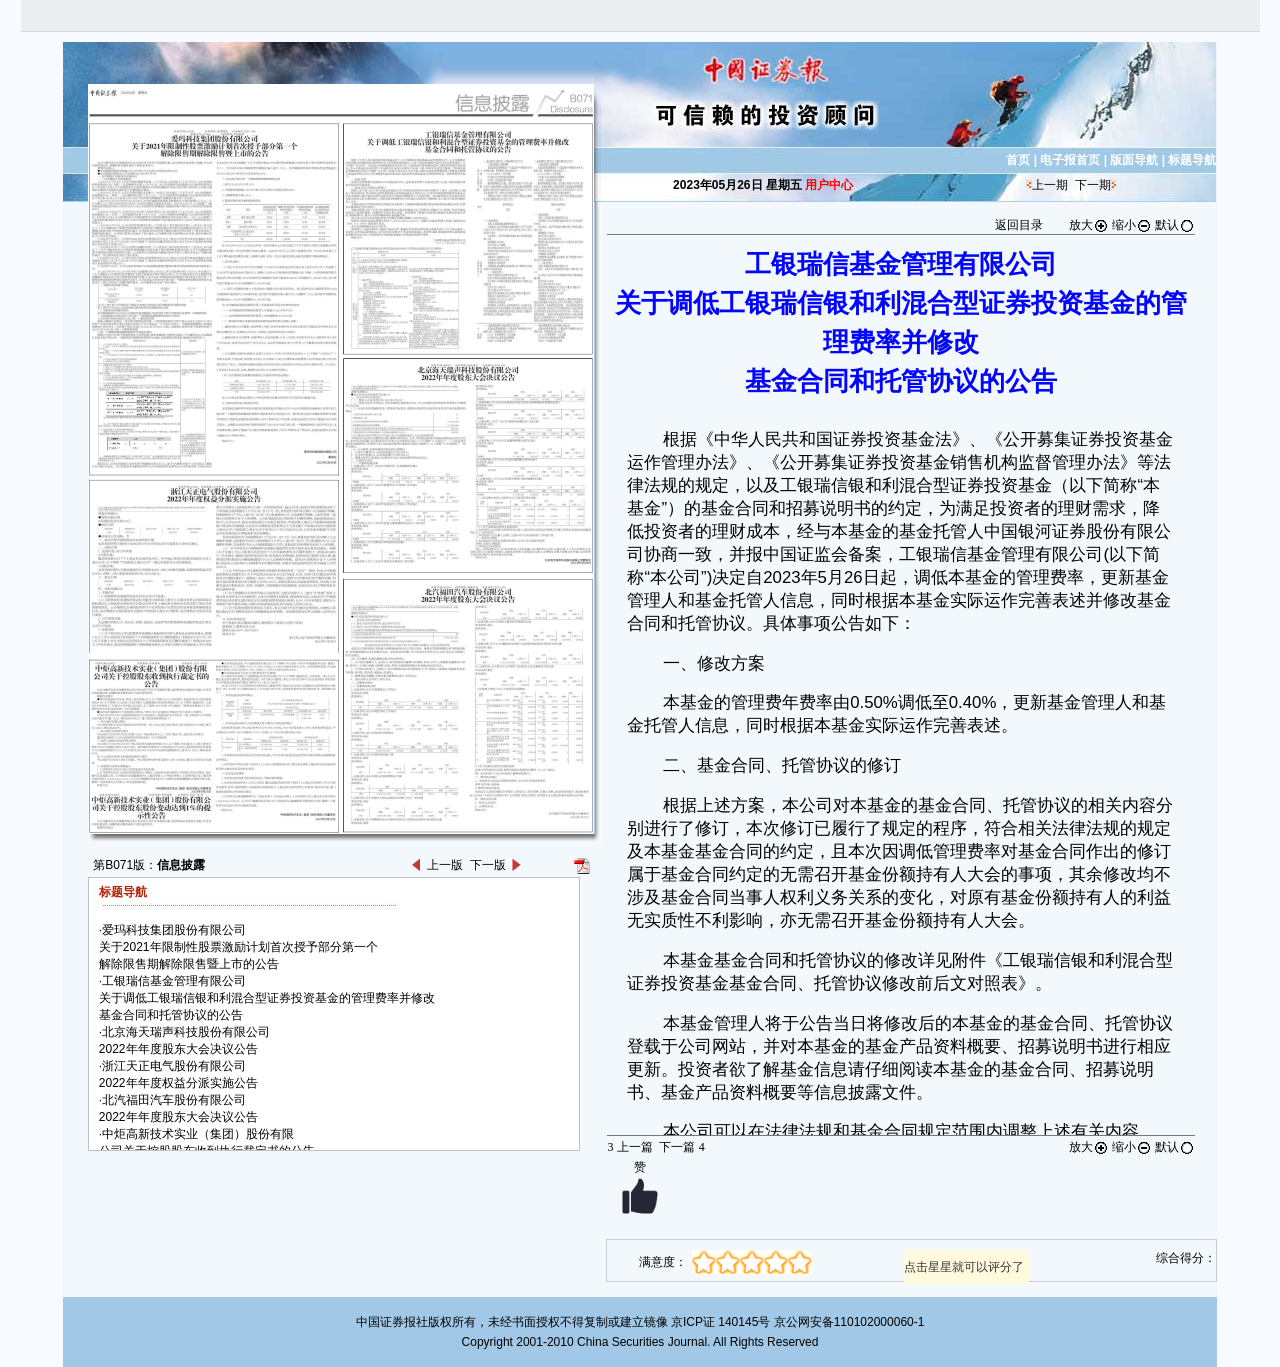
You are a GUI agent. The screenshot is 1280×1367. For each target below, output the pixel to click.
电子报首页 (1070, 160)
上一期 (1050, 185)
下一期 (1093, 185)
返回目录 (1019, 225)
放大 (1089, 225)
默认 (1175, 225)
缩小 (1132, 225)
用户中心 (829, 185)
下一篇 (681, 1147)
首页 (1018, 160)
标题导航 (1192, 160)
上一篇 (629, 1147)
